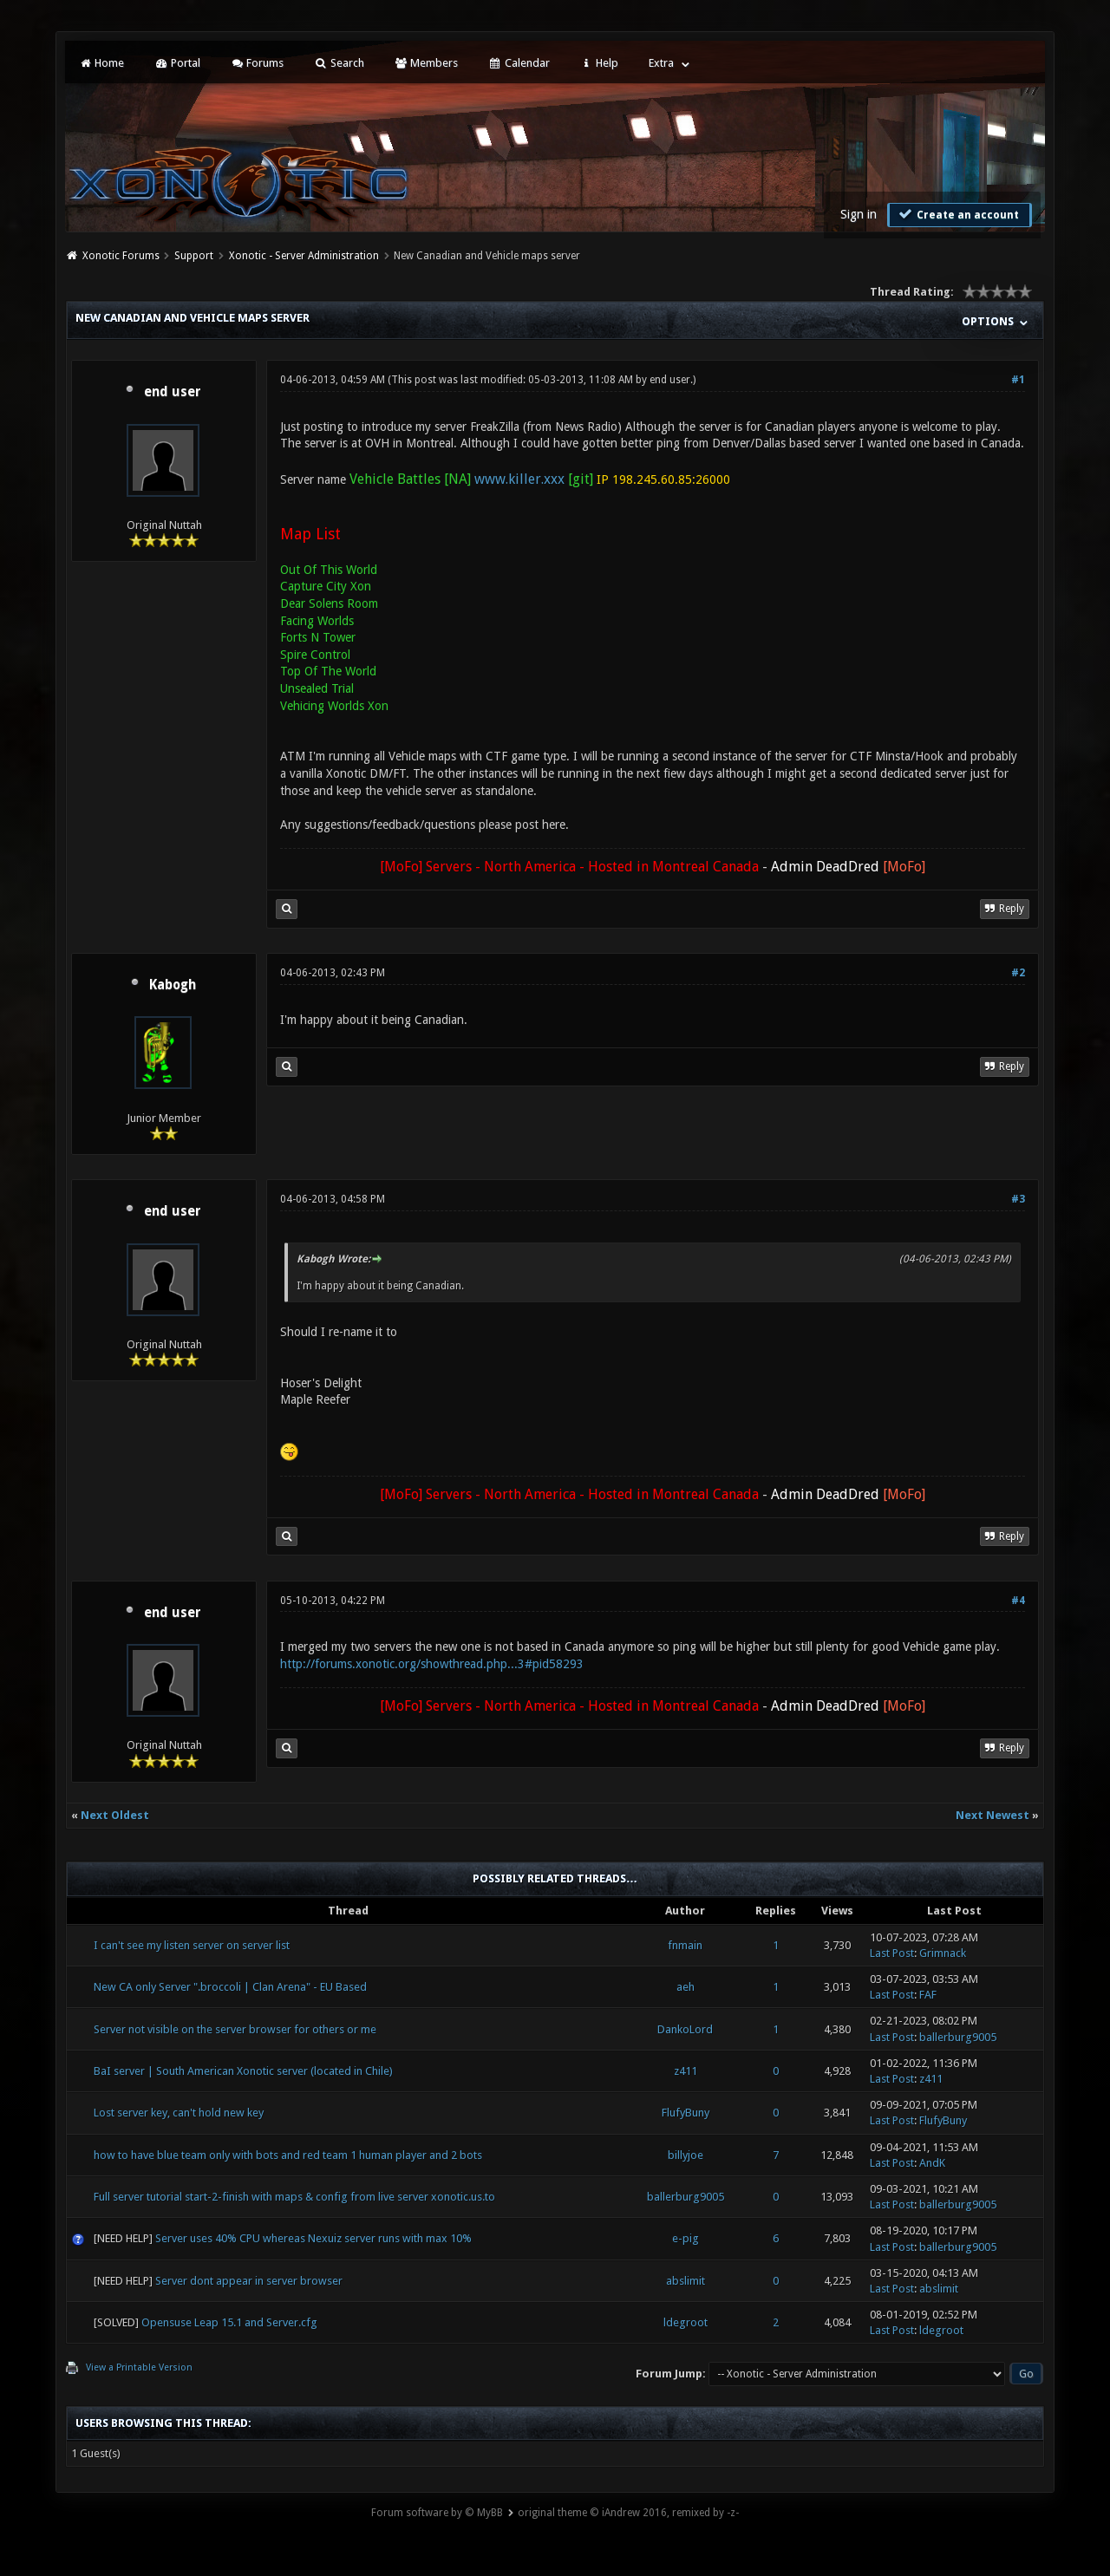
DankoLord (685, 2029)
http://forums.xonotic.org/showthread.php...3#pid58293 (432, 1664)
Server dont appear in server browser (249, 2280)
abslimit (685, 2280)
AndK (932, 2162)
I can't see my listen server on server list (192, 1945)
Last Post (892, 1953)
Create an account (957, 214)
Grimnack (942, 1953)
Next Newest (992, 1815)
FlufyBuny (685, 2112)
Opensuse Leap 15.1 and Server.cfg (229, 2322)
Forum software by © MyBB (437, 2513)
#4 (1018, 1601)
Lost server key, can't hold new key (179, 2112)
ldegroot (685, 2322)
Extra (661, 62)
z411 (685, 2070)
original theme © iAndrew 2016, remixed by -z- (628, 2513)
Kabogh (172, 985)
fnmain (685, 1945)
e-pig (685, 2238)
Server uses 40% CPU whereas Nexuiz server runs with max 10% (313, 2238)
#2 (1018, 973)
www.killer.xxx (519, 479)
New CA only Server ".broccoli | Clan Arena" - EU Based (230, 1986)
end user (172, 392)
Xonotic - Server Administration (304, 256)
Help (599, 62)
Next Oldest (115, 1815)
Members (426, 62)
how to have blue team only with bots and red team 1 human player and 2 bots (288, 2155)
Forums (257, 62)
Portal (176, 62)
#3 (1018, 1199)
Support (193, 256)
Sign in (858, 214)
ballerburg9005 (957, 2037)
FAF (928, 1994)
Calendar (518, 62)
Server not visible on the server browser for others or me (235, 2029)
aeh (685, 1986)
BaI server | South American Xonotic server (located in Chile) (243, 2070)
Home (101, 62)
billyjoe (685, 2155)
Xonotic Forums (121, 256)
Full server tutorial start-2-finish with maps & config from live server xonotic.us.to (294, 2196)
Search (338, 62)
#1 (1018, 380)
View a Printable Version (139, 2367)
